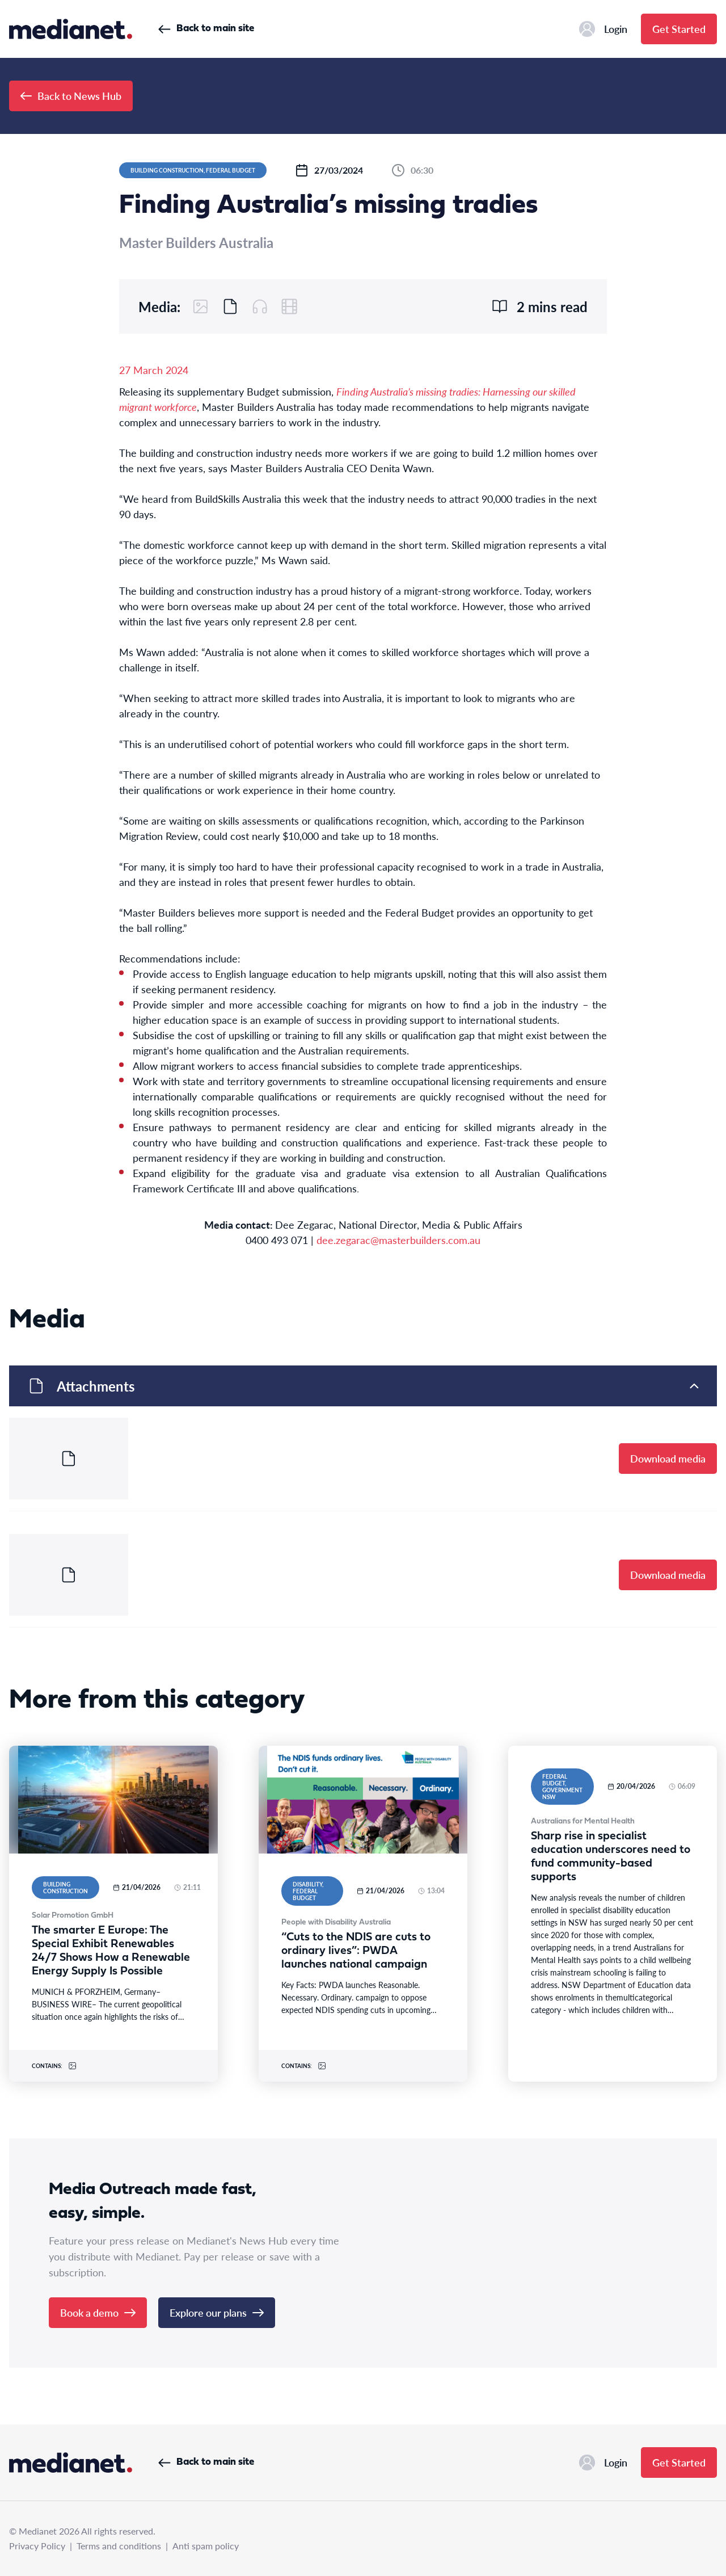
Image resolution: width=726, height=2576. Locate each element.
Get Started (679, 29)
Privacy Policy (37, 2545)
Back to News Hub (70, 96)
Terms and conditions (119, 2545)
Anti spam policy (205, 2545)
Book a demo (98, 2312)
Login (603, 29)
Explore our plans (217, 2312)
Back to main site (206, 28)
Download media (668, 1458)
